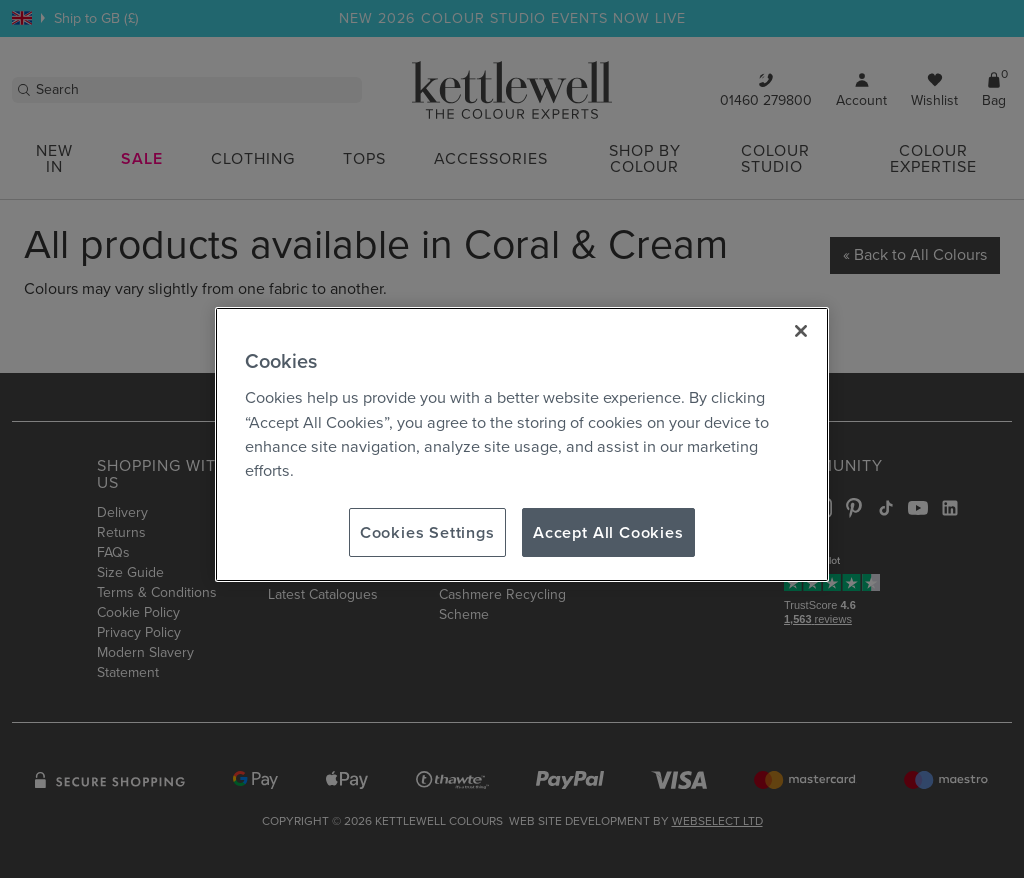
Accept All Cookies (608, 532)
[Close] (801, 331)
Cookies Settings (427, 532)
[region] (522, 444)
